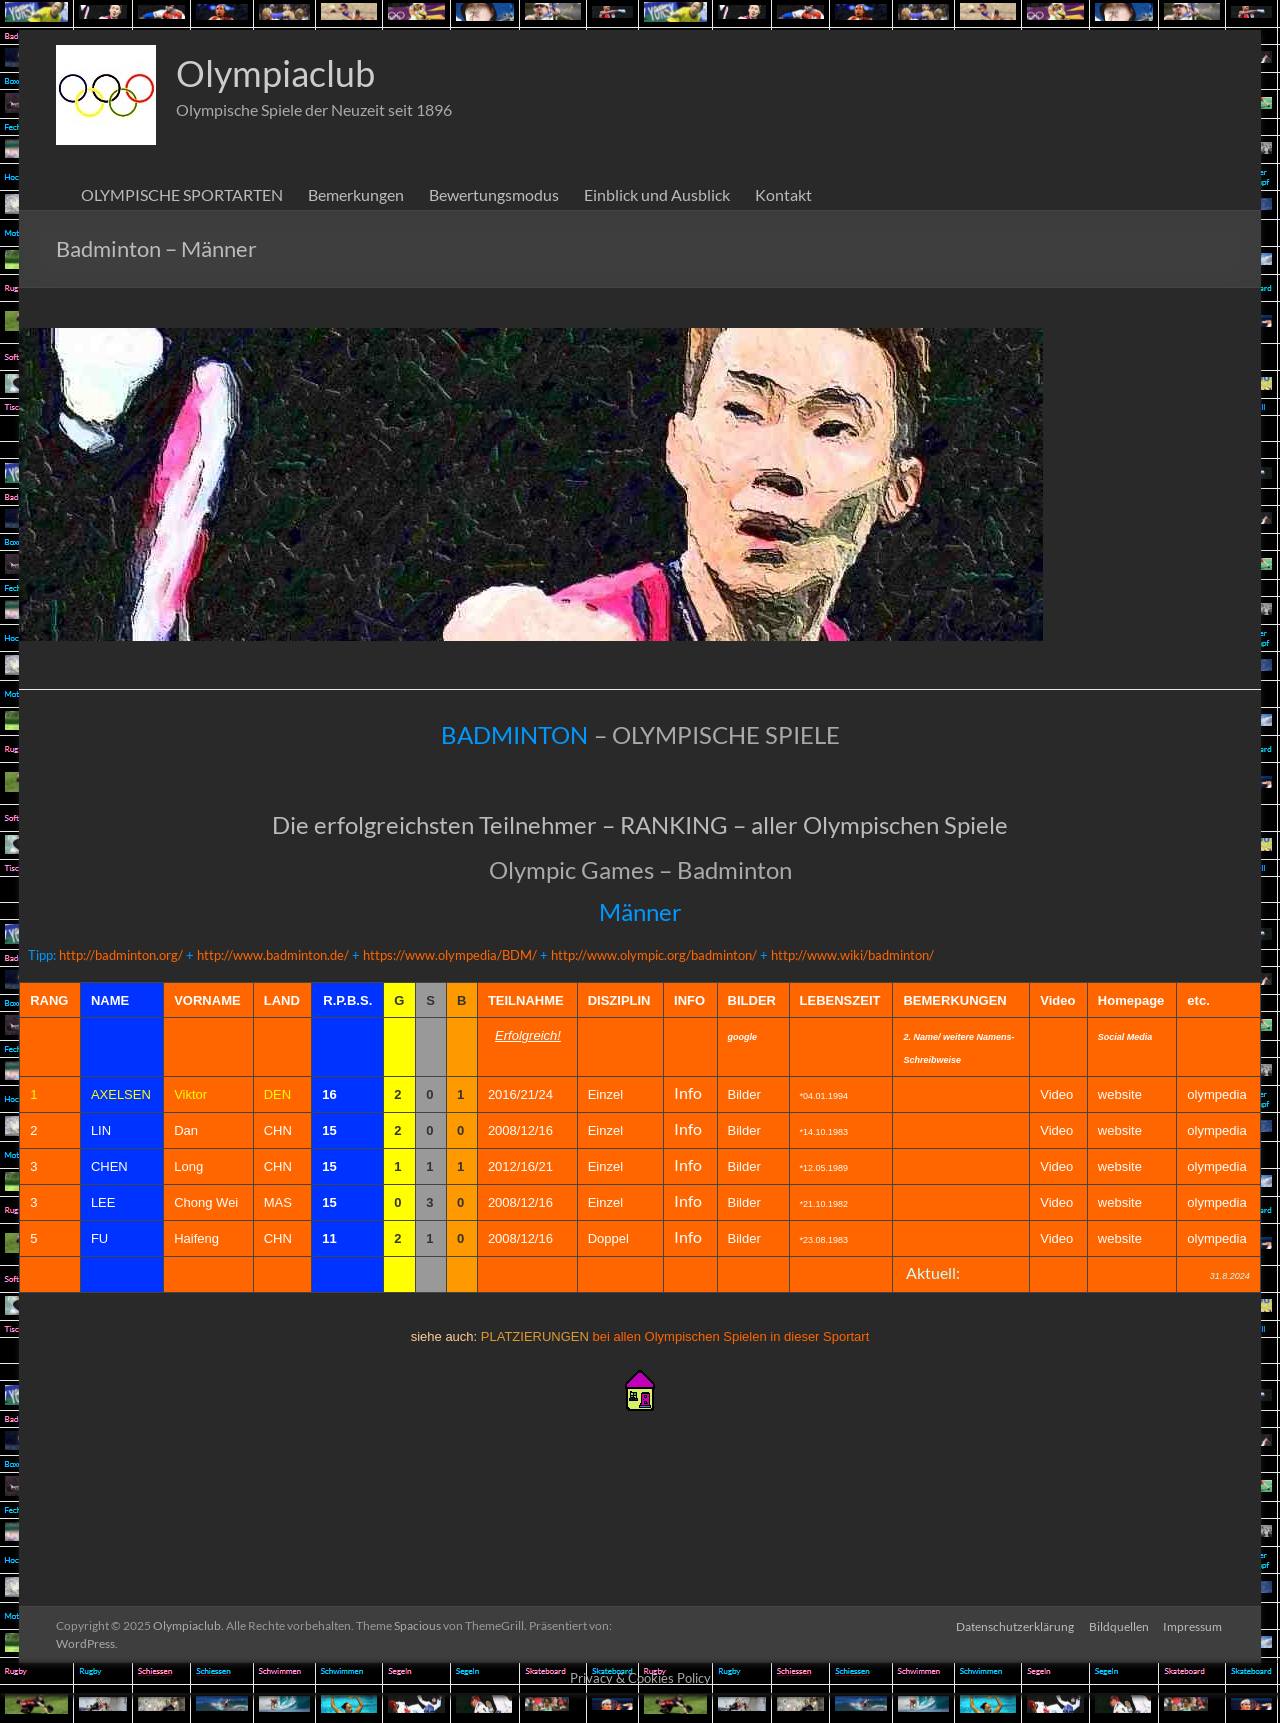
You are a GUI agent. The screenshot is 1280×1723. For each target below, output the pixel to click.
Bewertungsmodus (494, 194)
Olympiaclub (275, 73)
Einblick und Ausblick (657, 194)
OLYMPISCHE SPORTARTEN (182, 194)
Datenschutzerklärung (1014, 1625)
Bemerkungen (356, 194)
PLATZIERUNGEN (535, 1336)
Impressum (1194, 1625)
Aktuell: (933, 1272)
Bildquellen (1119, 1625)
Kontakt (783, 194)
